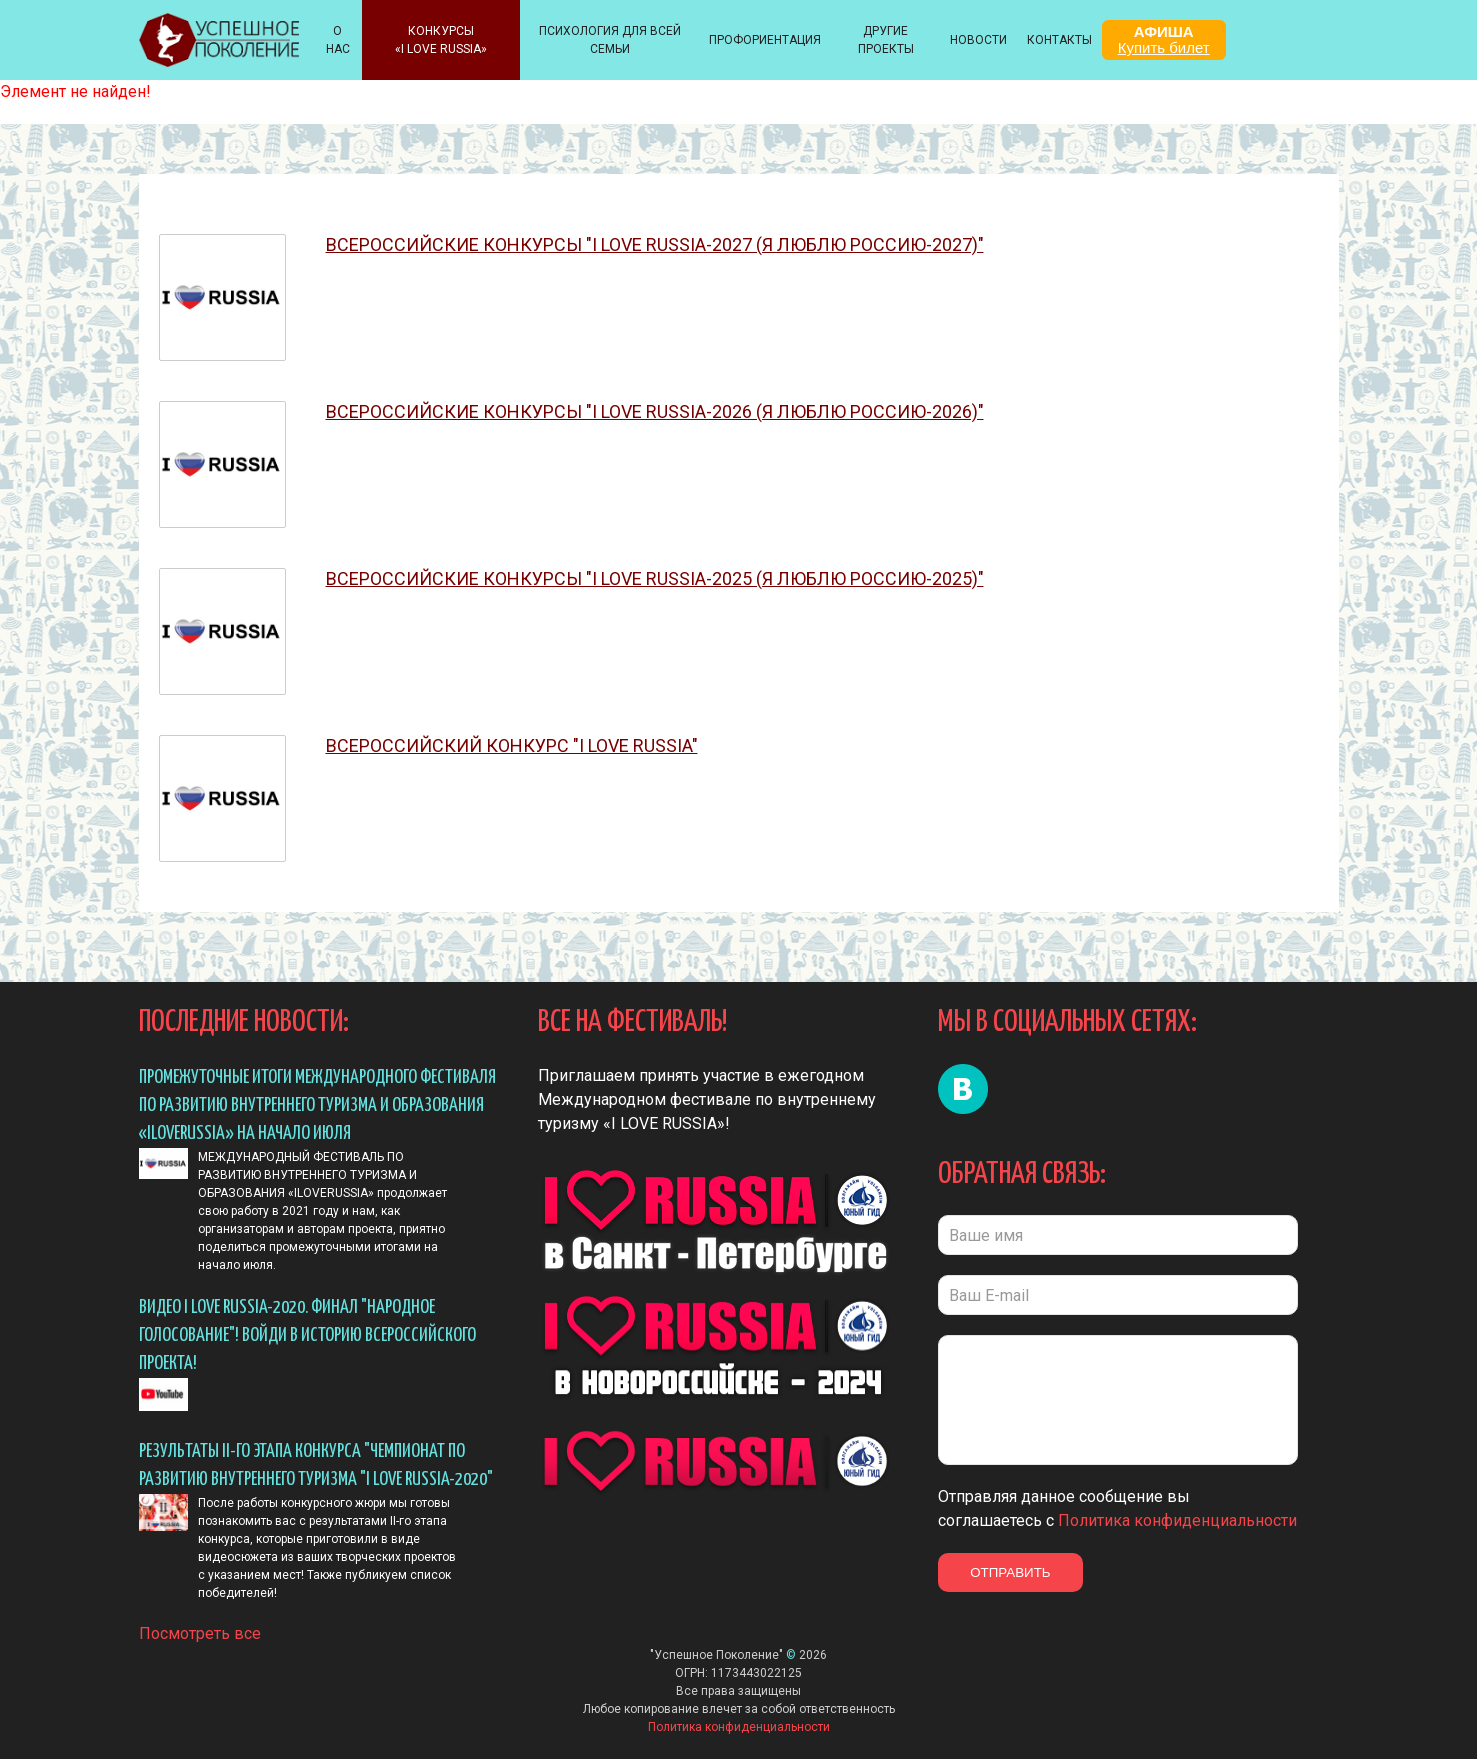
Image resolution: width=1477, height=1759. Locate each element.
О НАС (338, 40)
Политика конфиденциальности (1177, 1520)
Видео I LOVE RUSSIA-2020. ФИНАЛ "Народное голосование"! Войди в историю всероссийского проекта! (307, 1335)
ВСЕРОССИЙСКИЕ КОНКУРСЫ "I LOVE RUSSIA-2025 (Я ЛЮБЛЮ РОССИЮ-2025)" (655, 579)
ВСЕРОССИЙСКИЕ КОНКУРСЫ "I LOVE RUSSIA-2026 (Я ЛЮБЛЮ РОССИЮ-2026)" (655, 412)
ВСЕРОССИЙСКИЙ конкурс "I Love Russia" (512, 746)
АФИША (1164, 39)
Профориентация (765, 40)
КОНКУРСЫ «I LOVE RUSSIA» (441, 40)
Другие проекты (886, 40)
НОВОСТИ (978, 40)
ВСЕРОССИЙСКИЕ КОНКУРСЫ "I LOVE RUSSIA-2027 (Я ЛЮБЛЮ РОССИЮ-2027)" (655, 245)
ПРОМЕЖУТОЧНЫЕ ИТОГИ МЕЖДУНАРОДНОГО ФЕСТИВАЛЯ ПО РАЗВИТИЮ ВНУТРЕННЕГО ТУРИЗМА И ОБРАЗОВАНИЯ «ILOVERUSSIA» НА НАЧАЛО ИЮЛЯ (317, 1105)
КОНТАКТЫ (1059, 40)
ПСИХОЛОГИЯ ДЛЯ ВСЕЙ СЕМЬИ (610, 40)
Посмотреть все (200, 1626)
